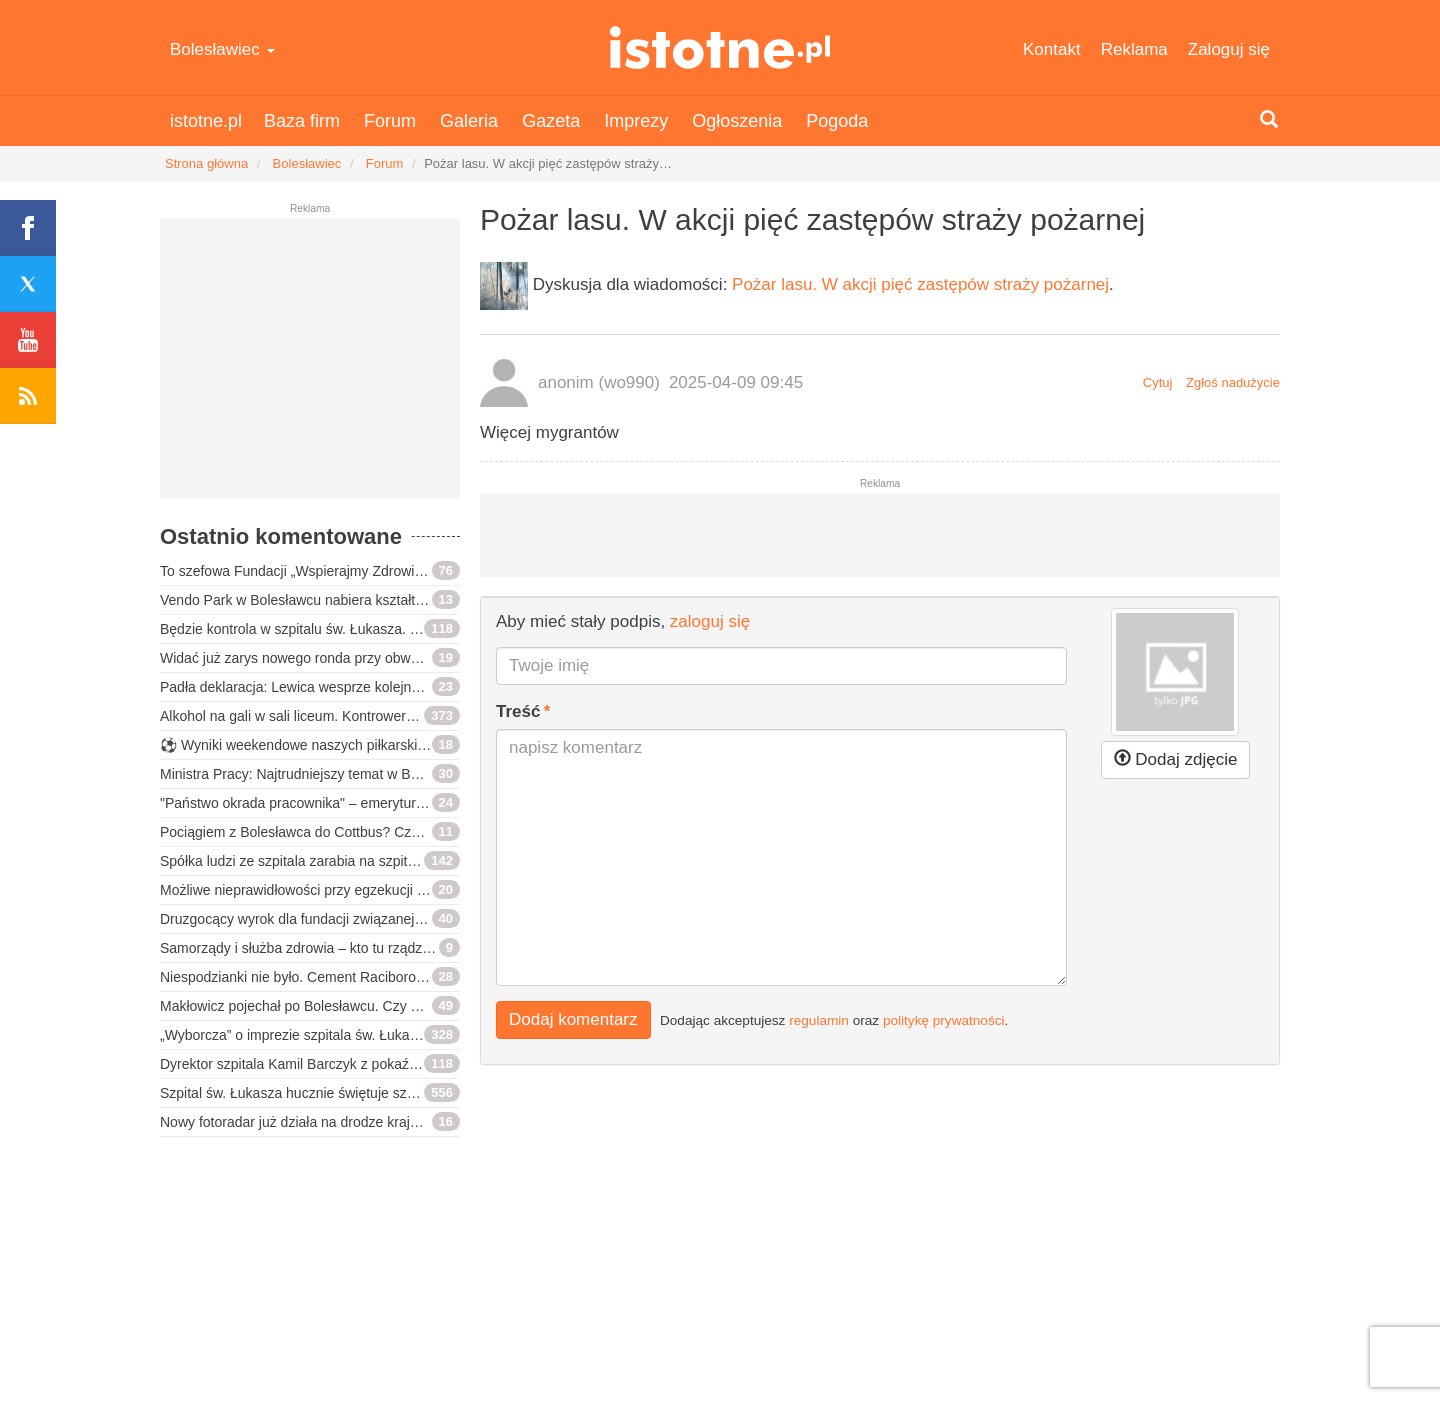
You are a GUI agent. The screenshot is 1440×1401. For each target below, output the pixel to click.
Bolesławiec (222, 49)
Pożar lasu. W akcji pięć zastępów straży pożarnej (920, 284)
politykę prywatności (944, 1020)
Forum (390, 121)
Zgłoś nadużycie (1233, 382)
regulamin (819, 1020)
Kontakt (1052, 49)
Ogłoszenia (737, 121)
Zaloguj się (1229, 49)
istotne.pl (720, 47)
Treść (518, 711)
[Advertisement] (310, 366)
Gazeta (551, 121)
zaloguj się (710, 621)
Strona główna (206, 163)
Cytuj (1158, 382)
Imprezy (636, 121)
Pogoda (837, 121)
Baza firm (302, 121)
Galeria (469, 121)
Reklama (1134, 49)
